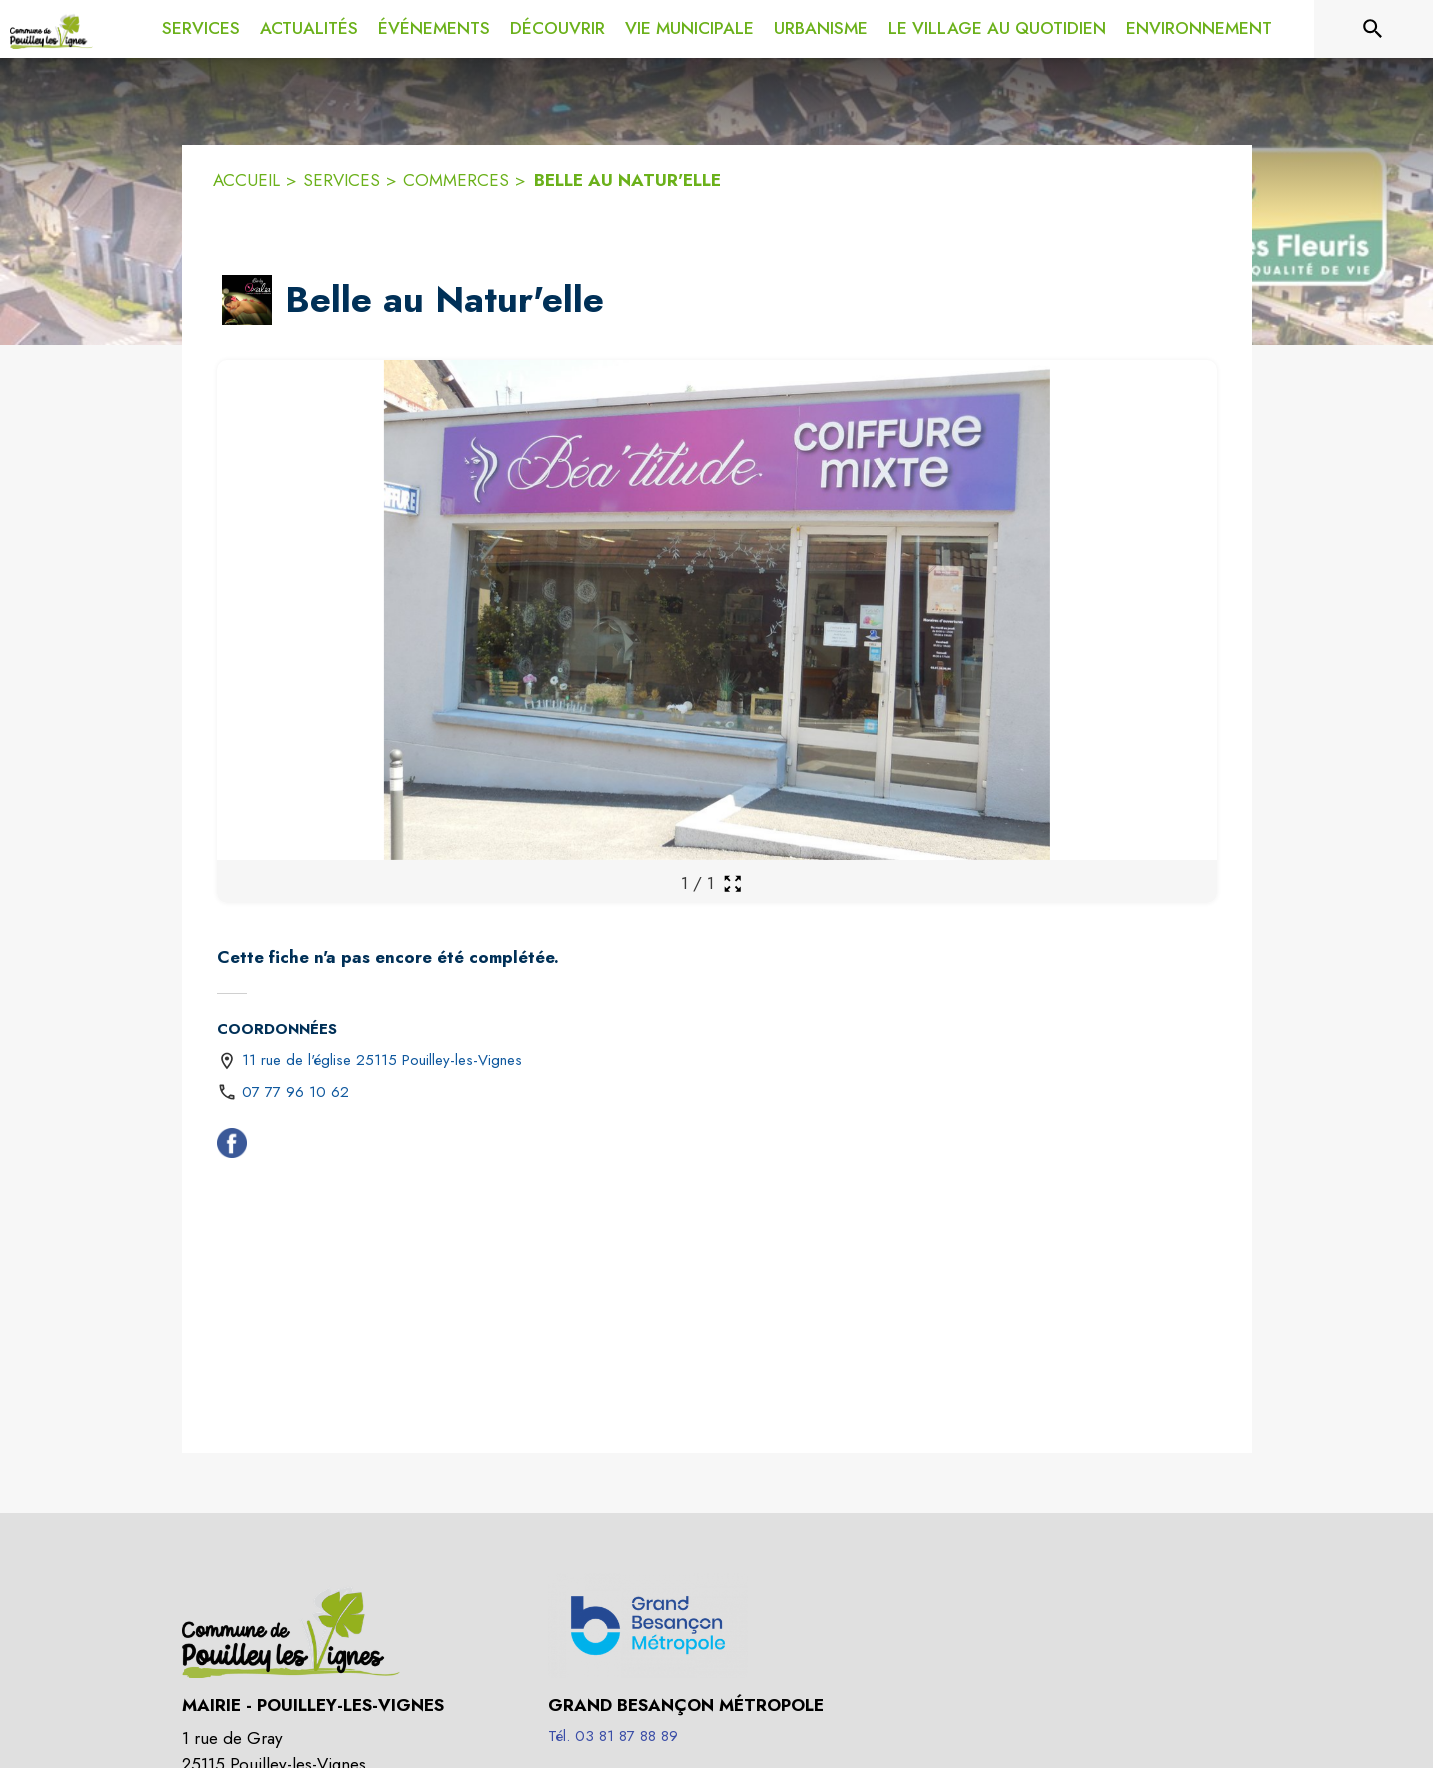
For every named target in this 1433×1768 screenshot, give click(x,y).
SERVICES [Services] (341, 180)
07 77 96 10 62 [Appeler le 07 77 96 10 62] (295, 1092)
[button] (247, 300)
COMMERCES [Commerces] (456, 180)
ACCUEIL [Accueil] (246, 180)
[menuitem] (201, 25)
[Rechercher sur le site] (1373, 29)
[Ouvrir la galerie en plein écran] (732, 883)
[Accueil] (51, 29)
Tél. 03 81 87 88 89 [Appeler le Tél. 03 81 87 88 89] (613, 1736)
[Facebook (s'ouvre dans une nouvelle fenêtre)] (232, 1147)
